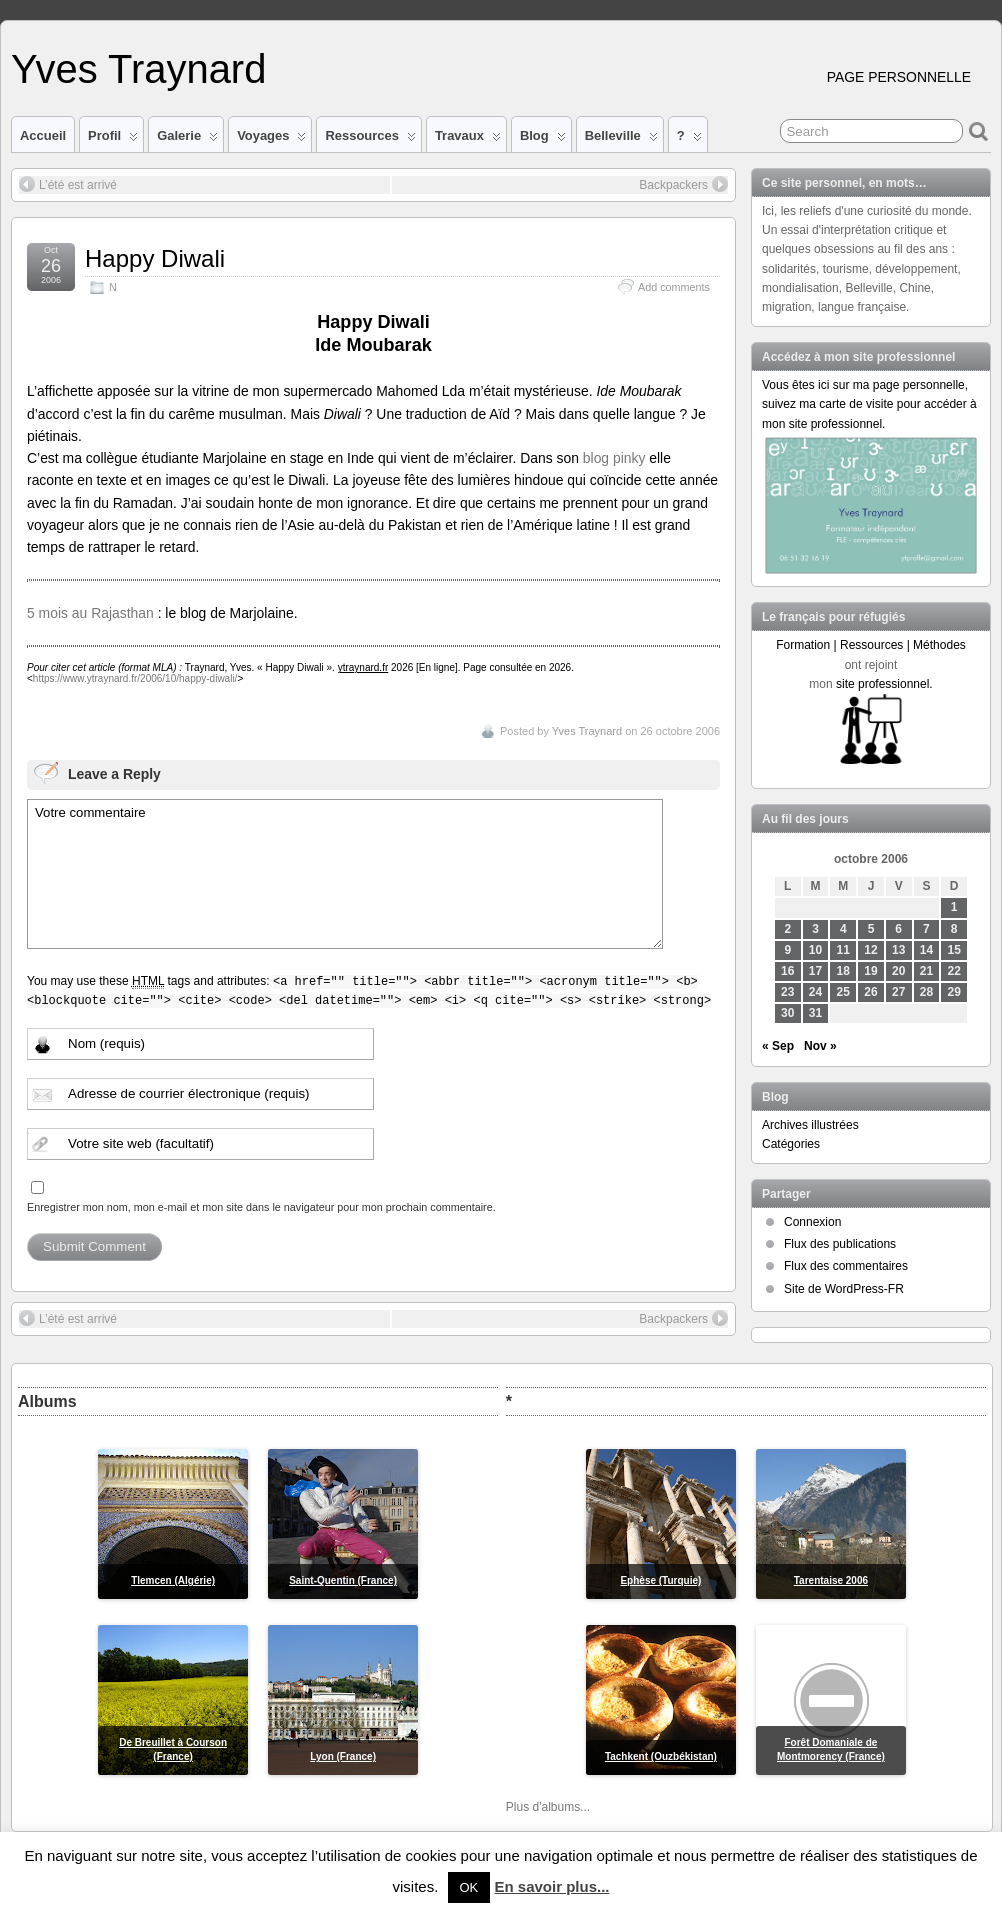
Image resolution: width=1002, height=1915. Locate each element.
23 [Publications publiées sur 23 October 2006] (787, 992)
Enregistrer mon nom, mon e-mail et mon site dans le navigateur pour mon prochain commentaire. (261, 1207)
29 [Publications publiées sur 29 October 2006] (954, 992)
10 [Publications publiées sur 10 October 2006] (815, 950)
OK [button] (469, 1887)
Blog (543, 140)
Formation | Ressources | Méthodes (871, 645)
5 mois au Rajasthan (90, 613)
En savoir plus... (551, 1886)
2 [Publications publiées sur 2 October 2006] (787, 929)
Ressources (370, 140)
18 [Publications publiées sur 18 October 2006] (843, 971)
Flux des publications (840, 1244)
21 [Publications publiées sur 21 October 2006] (926, 971)
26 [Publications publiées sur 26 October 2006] (870, 992)
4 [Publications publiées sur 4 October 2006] (843, 929)
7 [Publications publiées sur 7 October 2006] (926, 929)
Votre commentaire (345, 874)
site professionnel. (884, 684)
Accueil (43, 135)
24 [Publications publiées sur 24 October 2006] (815, 992)
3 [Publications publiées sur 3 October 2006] (815, 929)
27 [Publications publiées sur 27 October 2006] (898, 992)
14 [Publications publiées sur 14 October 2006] (926, 950)
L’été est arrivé (68, 184)
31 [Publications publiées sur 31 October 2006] (815, 1013)
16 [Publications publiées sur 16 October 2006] (787, 971)
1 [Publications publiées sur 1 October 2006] (954, 907)
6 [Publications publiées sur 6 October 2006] (898, 929)
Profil (113, 140)
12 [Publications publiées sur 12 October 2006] (870, 950)
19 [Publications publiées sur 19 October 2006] (870, 971)
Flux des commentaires (846, 1266)
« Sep (778, 1046)
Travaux (468, 140)
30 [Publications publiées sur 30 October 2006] (787, 1013)
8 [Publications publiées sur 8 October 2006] (954, 929)
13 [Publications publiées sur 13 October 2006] (898, 950)
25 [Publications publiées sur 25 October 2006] (843, 992)
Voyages (271, 140)
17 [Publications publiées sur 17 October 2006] (815, 971)
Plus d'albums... (548, 1807)
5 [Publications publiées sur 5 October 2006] (871, 929)
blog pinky (616, 458)
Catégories (791, 1144)
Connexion (812, 1222)
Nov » (820, 1046)
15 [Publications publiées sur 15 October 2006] (954, 950)
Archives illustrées (810, 1125)
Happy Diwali (155, 258)
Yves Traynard (138, 69)
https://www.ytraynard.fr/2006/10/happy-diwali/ (135, 678)
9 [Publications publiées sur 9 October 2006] (787, 950)
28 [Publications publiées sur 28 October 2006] (926, 992)
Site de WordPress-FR (844, 1289)
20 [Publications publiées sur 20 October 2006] (898, 971)
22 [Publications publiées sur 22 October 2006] (954, 971)
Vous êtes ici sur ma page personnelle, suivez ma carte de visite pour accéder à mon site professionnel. (869, 404)
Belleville (621, 140)
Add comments (674, 287)
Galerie (187, 140)
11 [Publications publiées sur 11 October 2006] (843, 950)
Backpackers (683, 184)
